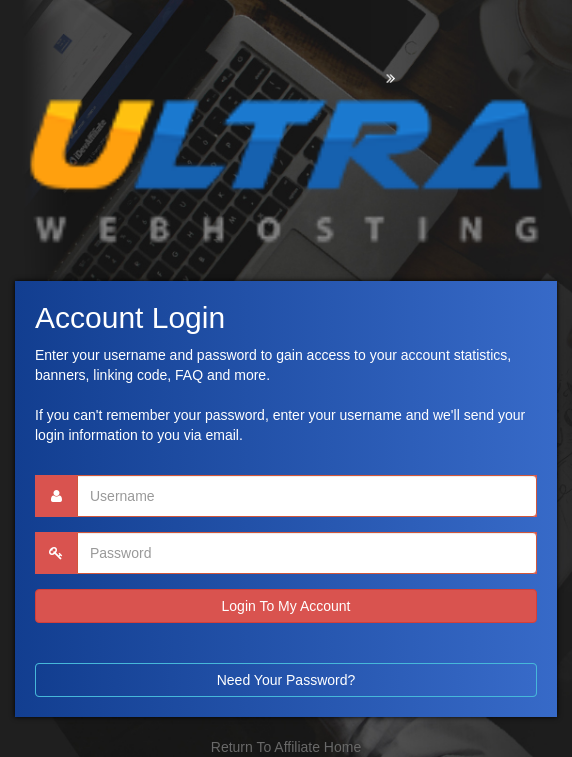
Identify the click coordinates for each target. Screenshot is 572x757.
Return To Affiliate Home (286, 747)
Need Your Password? (286, 680)
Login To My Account (286, 606)
